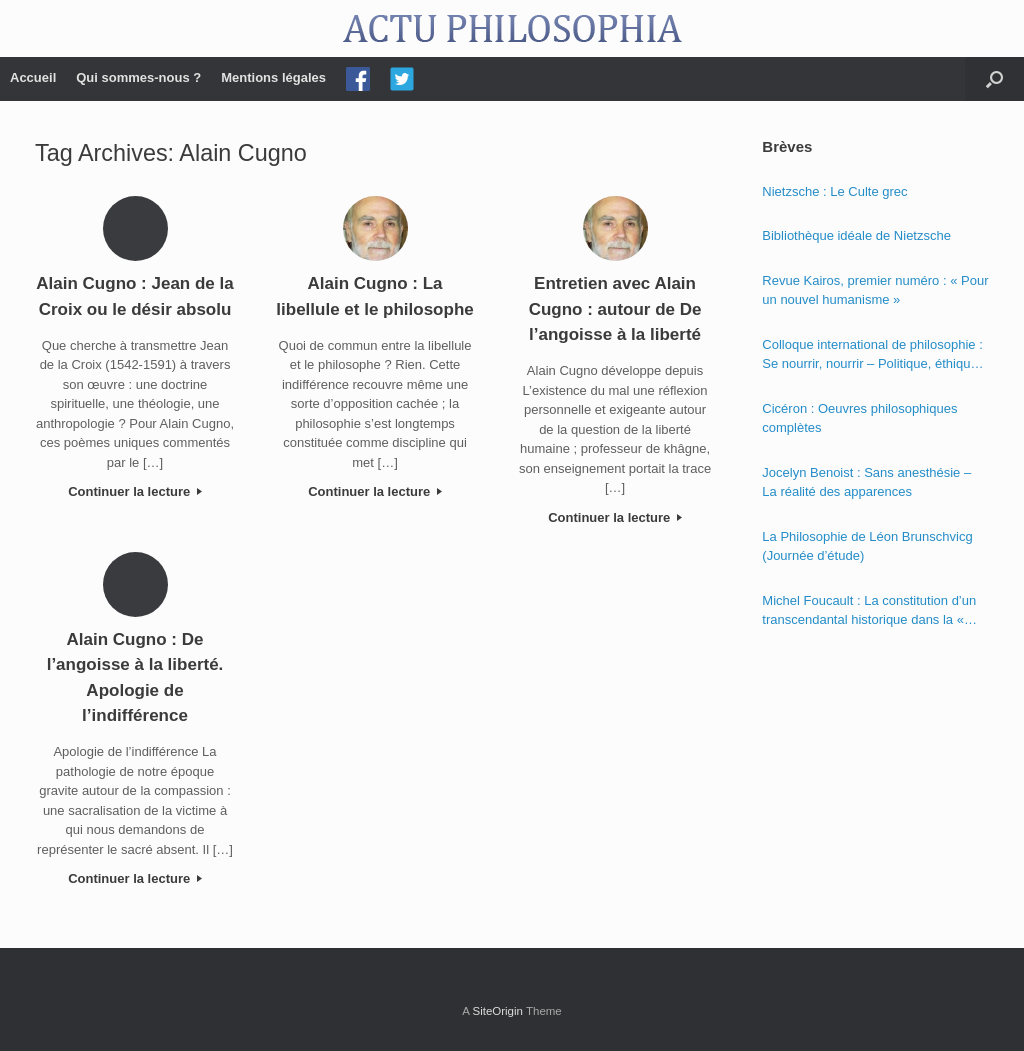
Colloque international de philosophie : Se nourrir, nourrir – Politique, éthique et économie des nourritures (872, 355)
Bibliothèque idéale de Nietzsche (856, 235)
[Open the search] (994, 79)
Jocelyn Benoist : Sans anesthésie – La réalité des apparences (866, 482)
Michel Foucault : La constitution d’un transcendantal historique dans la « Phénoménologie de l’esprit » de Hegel (873, 611)
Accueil (33, 77)
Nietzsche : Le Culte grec (834, 191)
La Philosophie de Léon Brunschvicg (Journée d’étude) (867, 546)
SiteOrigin (497, 1011)
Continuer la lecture (135, 491)
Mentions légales (273, 77)
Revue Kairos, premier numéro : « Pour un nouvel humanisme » (875, 290)
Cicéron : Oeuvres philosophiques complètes (859, 418)
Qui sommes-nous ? (138, 77)
